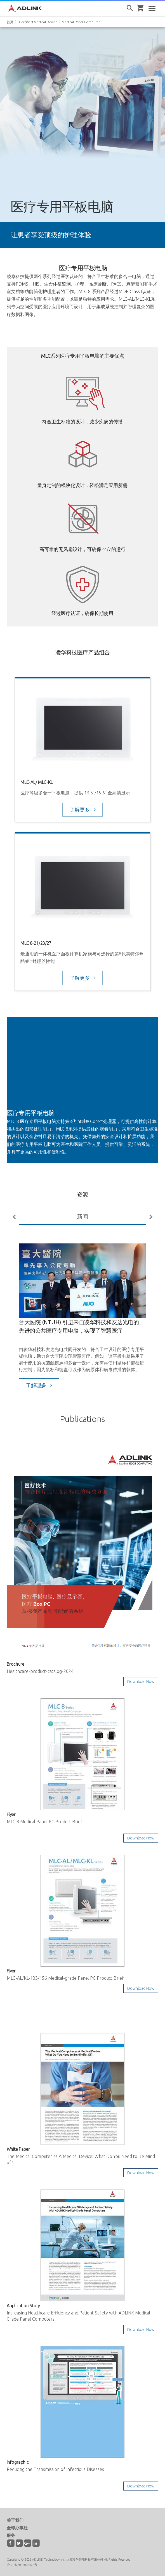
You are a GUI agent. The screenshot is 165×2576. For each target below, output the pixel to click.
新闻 (82, 1216)
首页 (10, 22)
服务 (11, 2535)
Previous (14, 1217)
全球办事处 (17, 2527)
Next (150, 1217)
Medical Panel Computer (81, 22)
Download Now (140, 1681)
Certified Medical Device (38, 22)
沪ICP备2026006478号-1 (23, 2564)
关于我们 (15, 2520)
